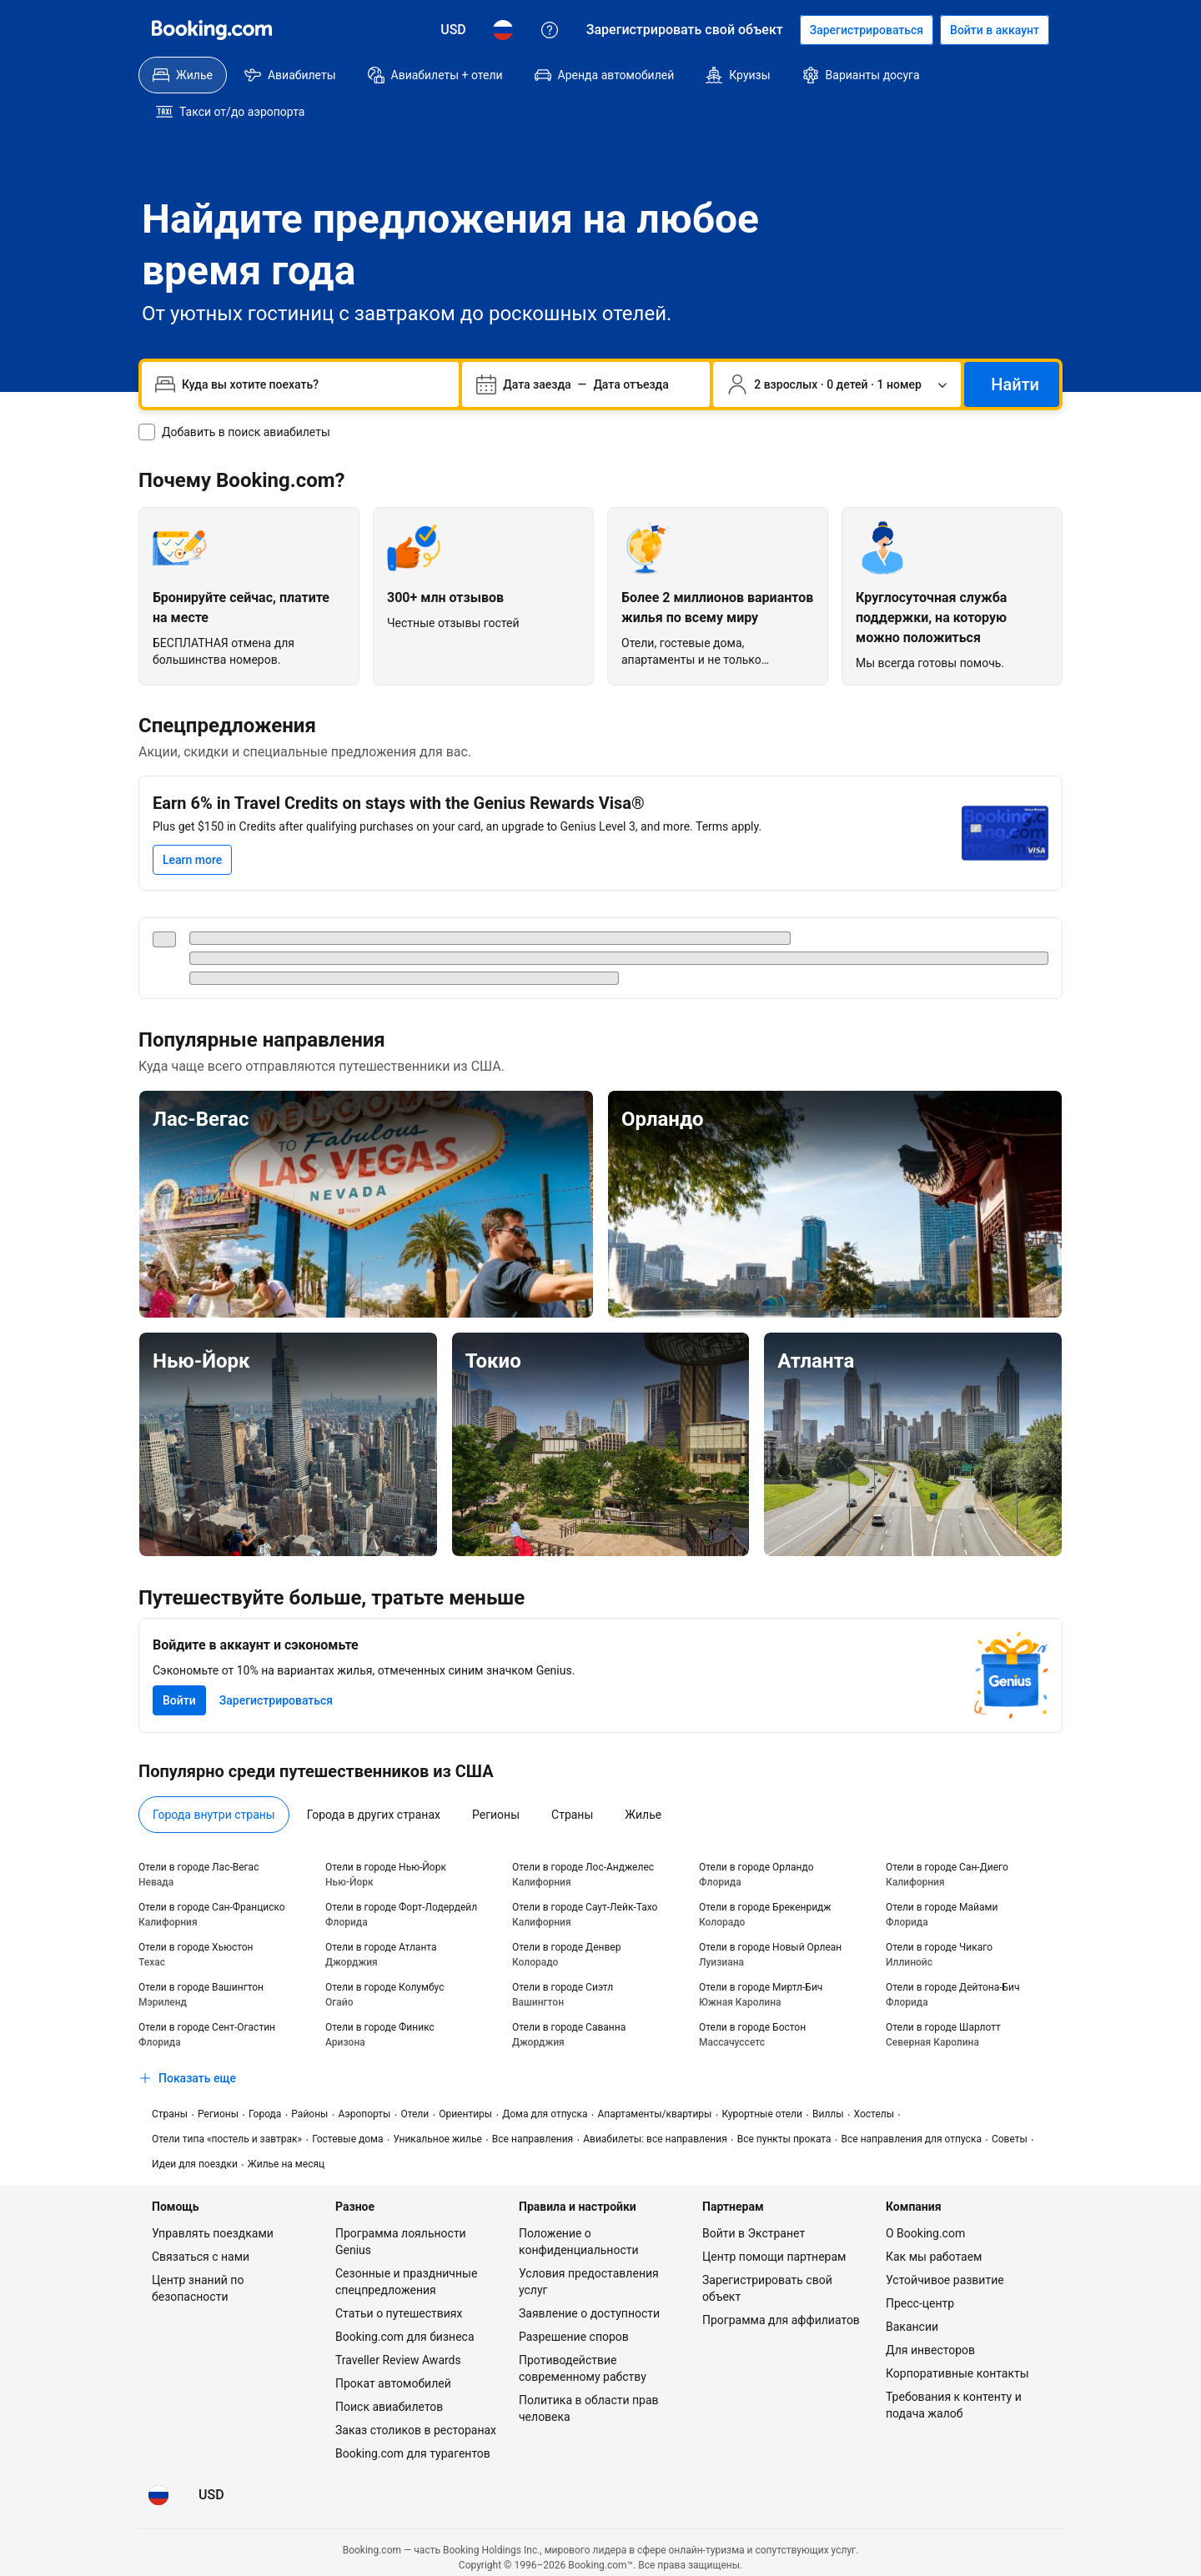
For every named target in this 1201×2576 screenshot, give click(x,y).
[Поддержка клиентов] (550, 30)
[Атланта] (913, 1407)
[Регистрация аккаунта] (866, 30)
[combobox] (313, 348)
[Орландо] (835, 1167)
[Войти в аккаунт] (994, 30)
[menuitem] (182, 75)
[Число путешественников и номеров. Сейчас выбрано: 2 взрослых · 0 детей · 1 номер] (837, 348)
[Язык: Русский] (503, 30)
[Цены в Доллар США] (453, 30)
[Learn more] (192, 823)
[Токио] (601, 1407)
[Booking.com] (212, 30)
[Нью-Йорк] (288, 1407)
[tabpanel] (600, 1939)
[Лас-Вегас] (366, 1167)
